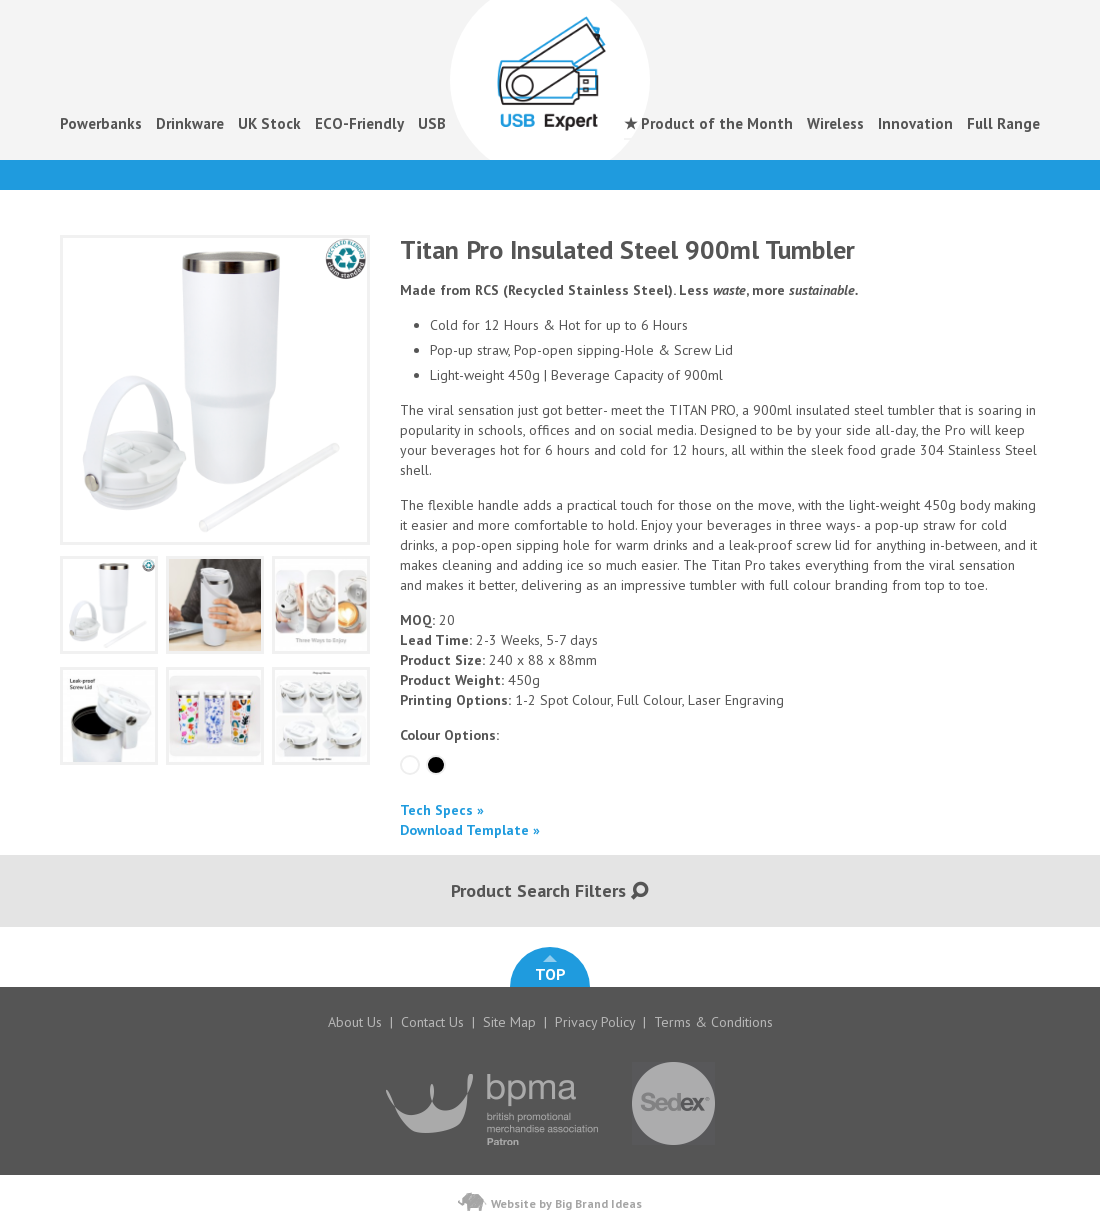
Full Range (1003, 123)
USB (432, 123)
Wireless (835, 123)
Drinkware (190, 123)
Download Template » (470, 830)
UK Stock (269, 123)
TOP (550, 969)
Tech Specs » (442, 810)
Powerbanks (101, 123)
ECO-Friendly (359, 123)
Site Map (509, 1022)
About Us (355, 1022)
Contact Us (432, 1022)
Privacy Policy (595, 1022)
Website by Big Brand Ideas (550, 1202)
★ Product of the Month (708, 123)
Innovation (915, 123)
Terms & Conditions (713, 1022)
